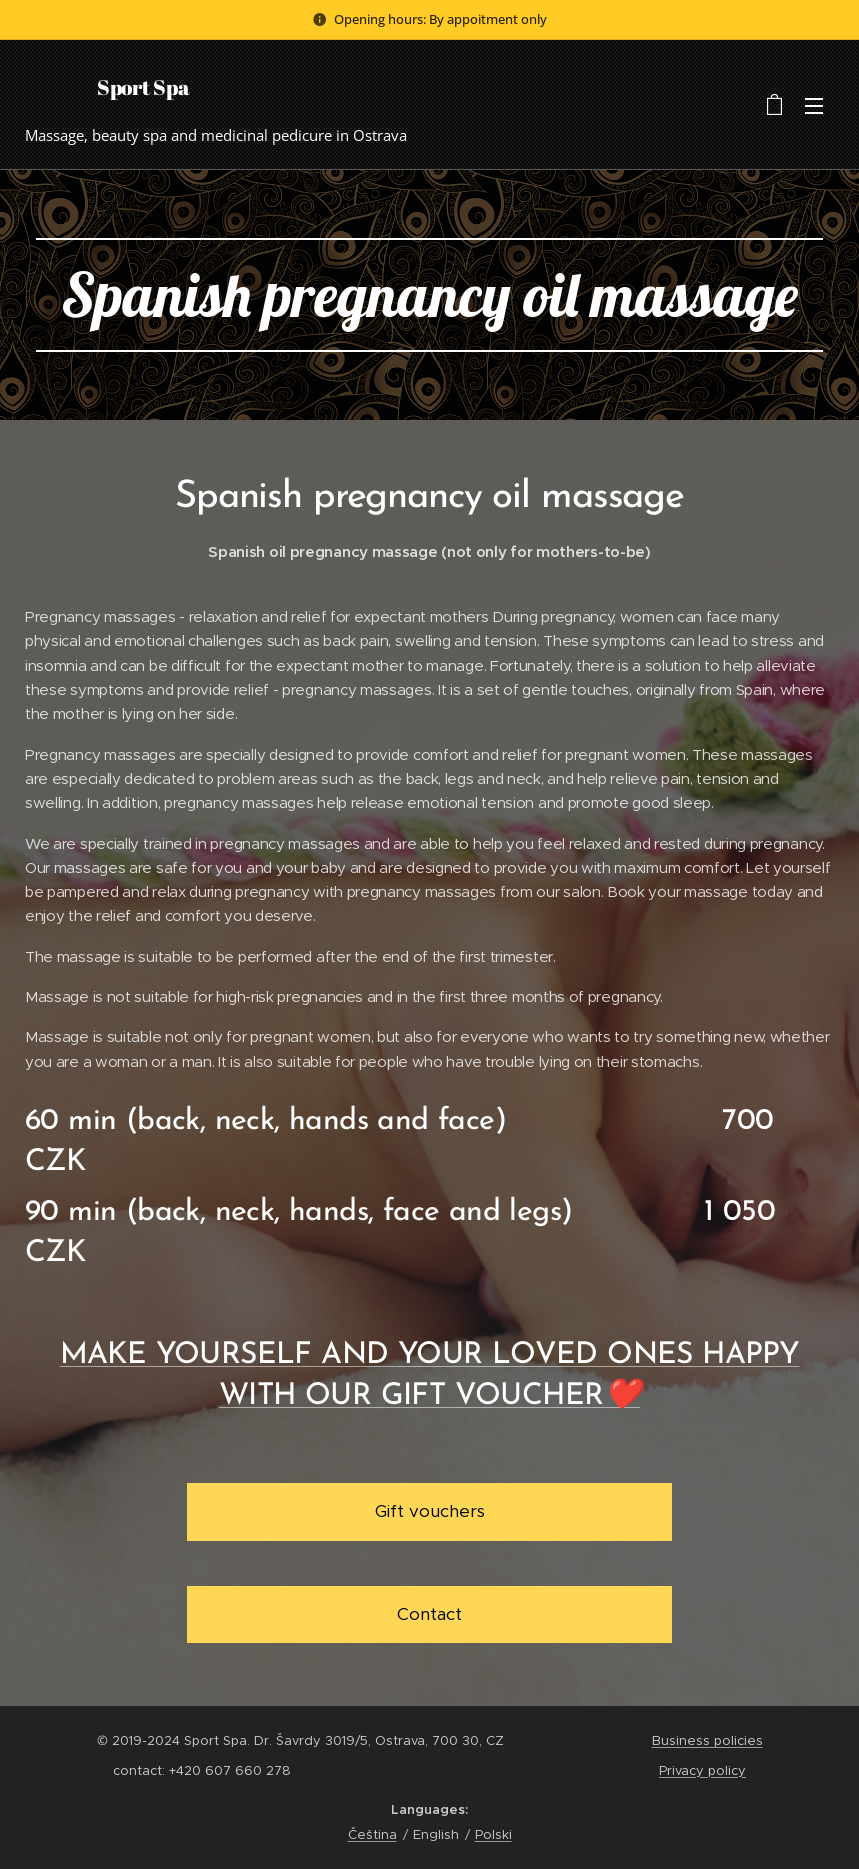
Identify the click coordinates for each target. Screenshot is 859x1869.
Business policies (707, 1740)
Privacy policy (702, 1770)
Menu (814, 106)
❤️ (622, 1396)
